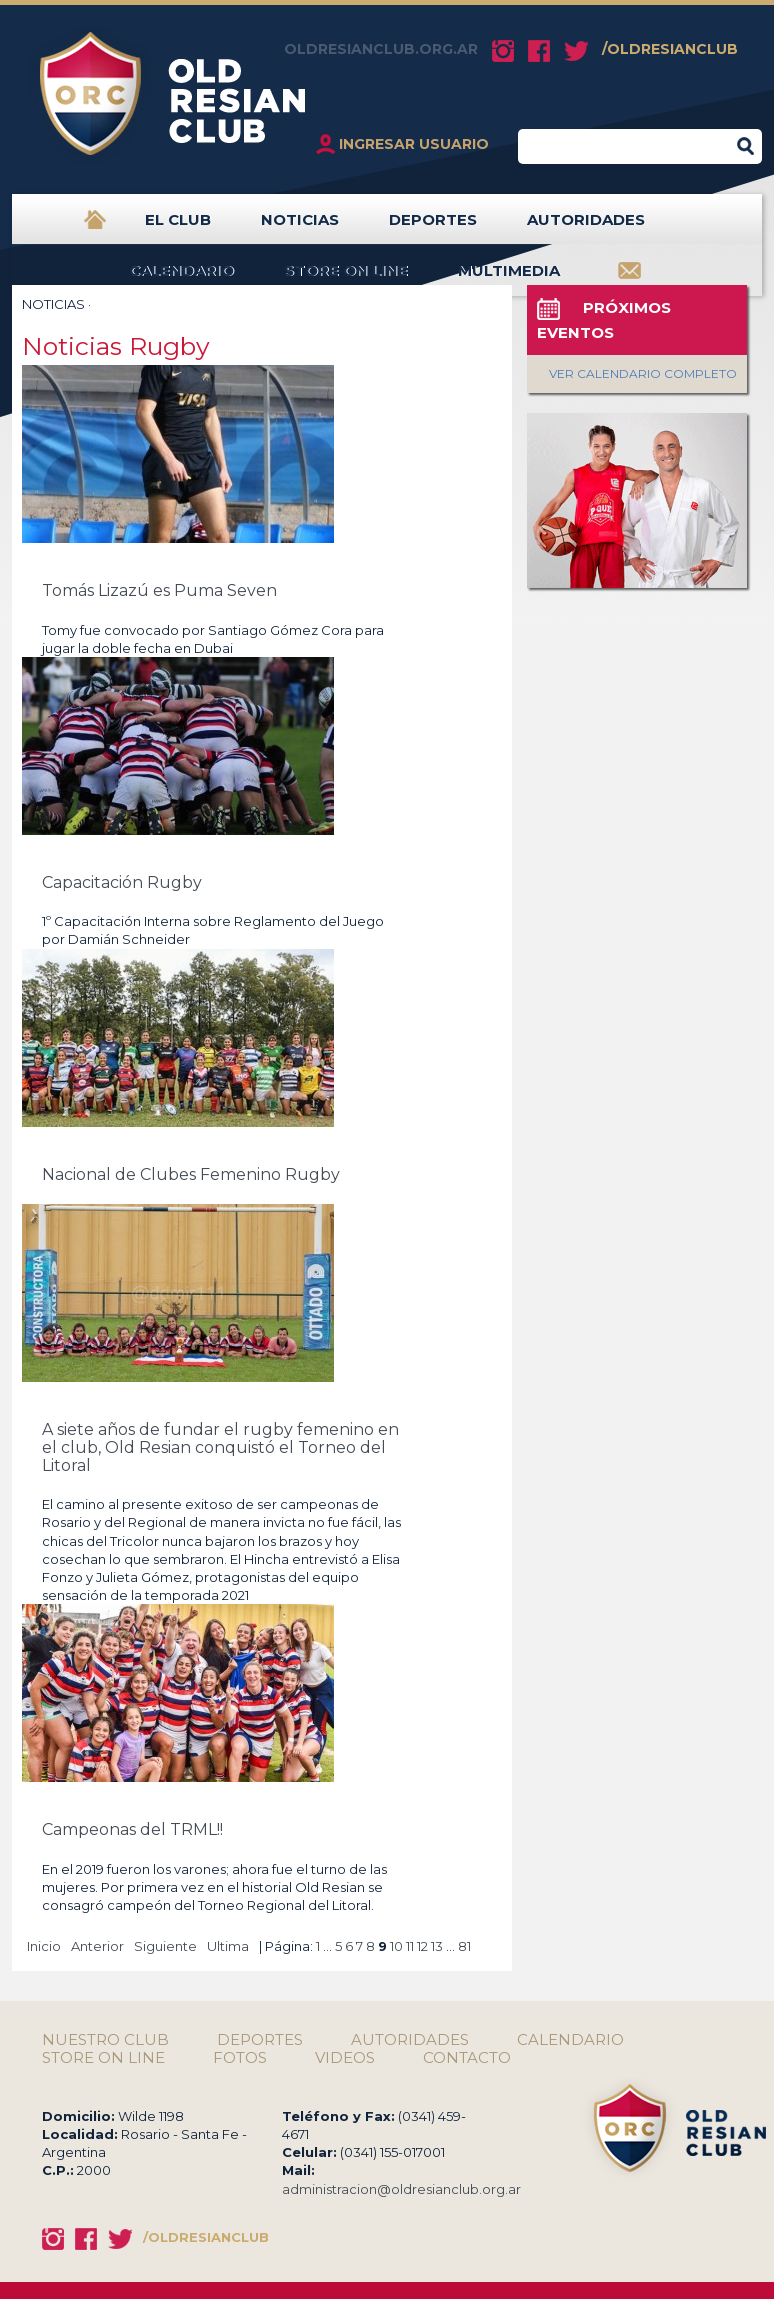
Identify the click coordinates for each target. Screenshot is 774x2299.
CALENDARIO (181, 278)
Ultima (228, 1946)
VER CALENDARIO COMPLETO (643, 373)
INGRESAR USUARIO (414, 144)
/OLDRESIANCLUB (670, 49)
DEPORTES (433, 227)
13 (437, 1946)
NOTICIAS (300, 227)
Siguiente (165, 1946)
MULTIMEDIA (509, 278)
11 (410, 1946)
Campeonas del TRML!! (132, 1829)
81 (464, 1946)
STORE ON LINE (346, 278)
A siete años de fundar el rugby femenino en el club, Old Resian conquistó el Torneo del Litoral (220, 1447)
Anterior (97, 1946)
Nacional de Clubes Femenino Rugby (191, 1174)
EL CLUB (178, 227)
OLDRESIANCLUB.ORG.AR (381, 49)
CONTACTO (467, 2058)
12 (422, 1946)
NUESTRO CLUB (105, 2040)
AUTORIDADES (586, 227)
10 (396, 1946)
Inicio (44, 1946)
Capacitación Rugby (122, 882)
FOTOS (240, 2058)
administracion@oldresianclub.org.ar (401, 2189)
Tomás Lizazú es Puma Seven (159, 590)
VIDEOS (345, 2058)
